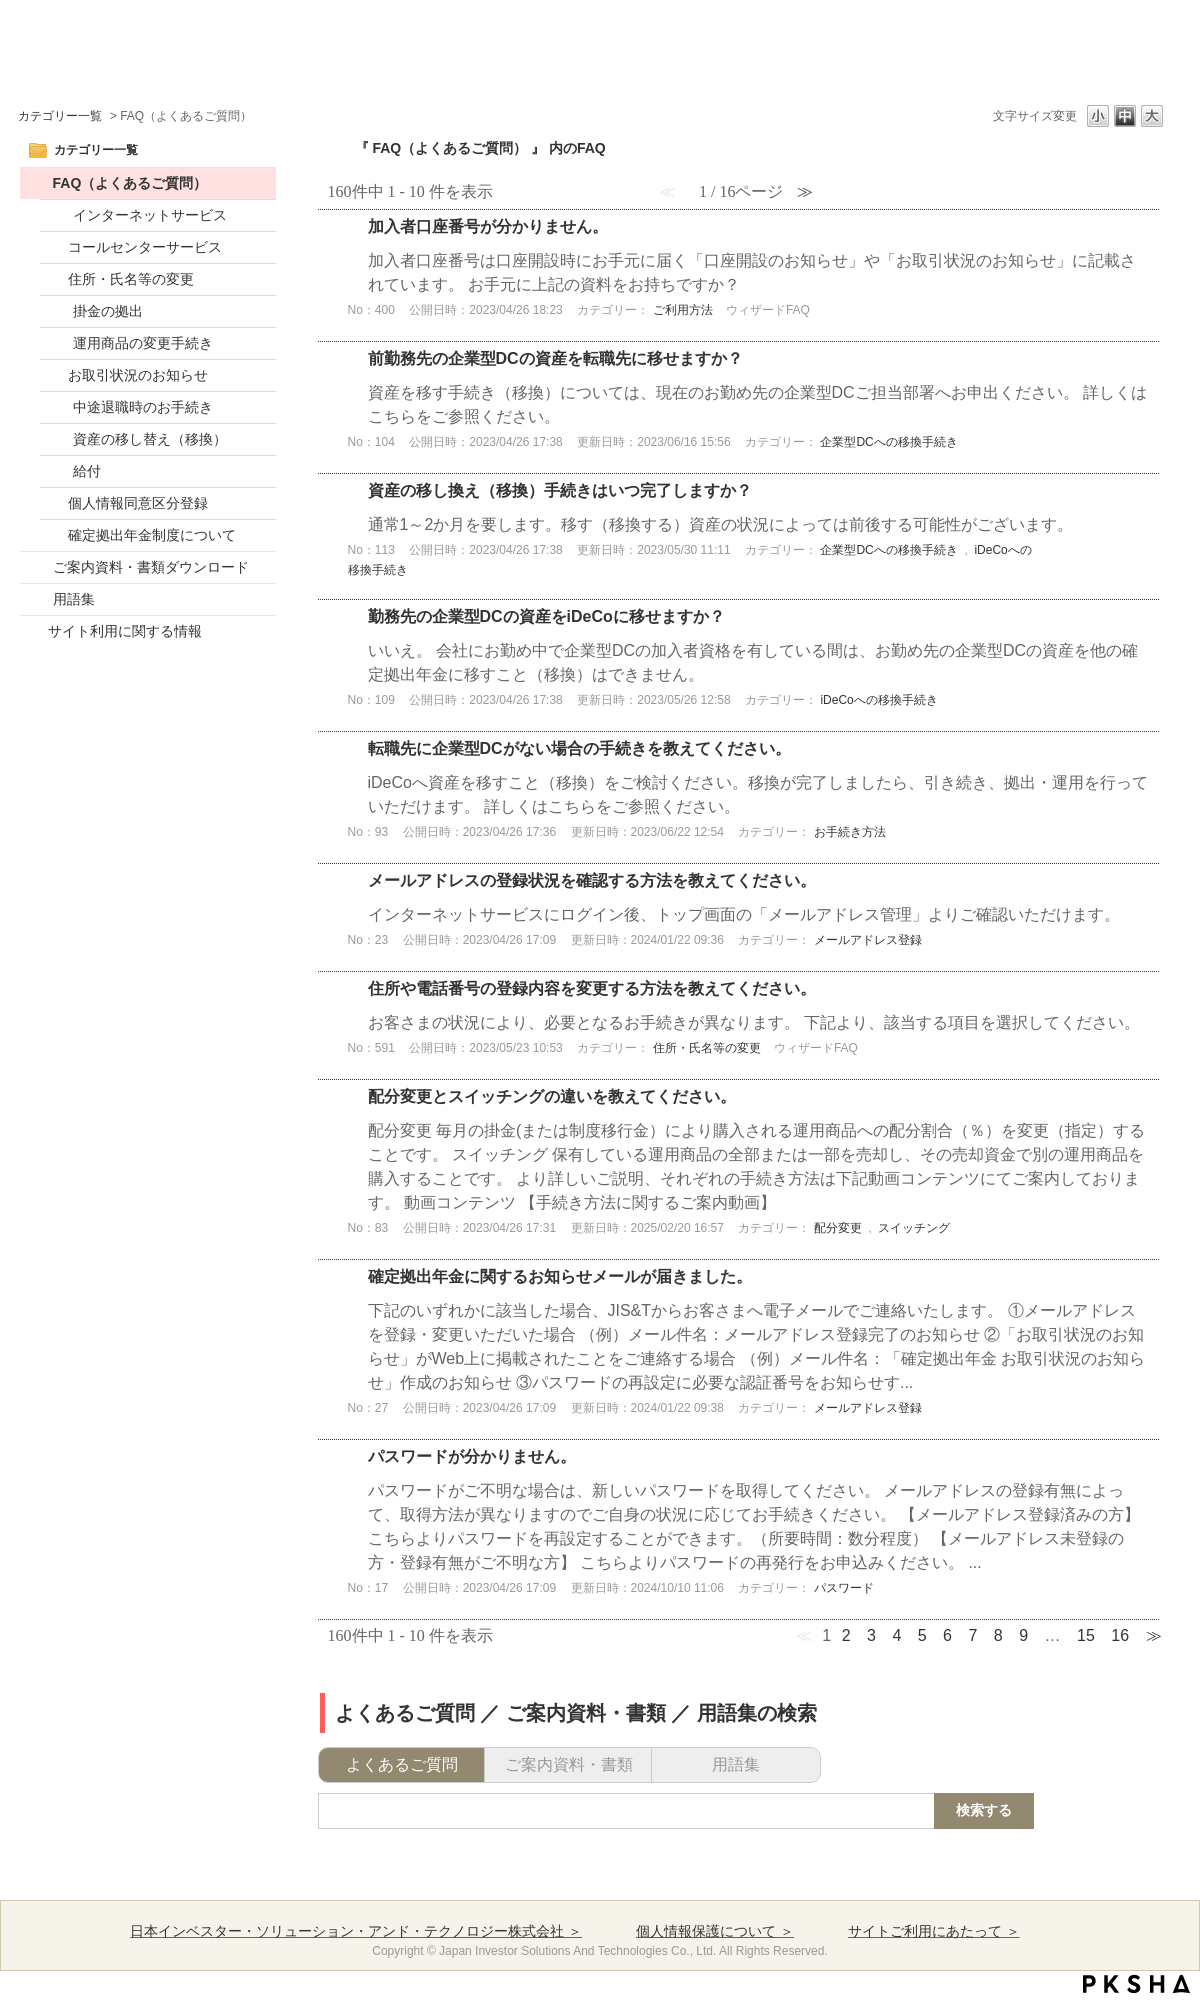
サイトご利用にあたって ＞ (934, 1931)
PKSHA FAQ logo (1136, 1984)
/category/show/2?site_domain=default (56, 215)
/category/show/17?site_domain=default (36, 567)
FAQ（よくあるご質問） (130, 183)
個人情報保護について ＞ (715, 1931)
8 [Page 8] (998, 1635)
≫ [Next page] (1154, 1635)
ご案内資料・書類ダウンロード (151, 567)
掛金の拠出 (108, 311)
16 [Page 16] (1120, 1635)
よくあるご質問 (402, 1764)
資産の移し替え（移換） (150, 439)
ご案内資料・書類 (569, 1764)
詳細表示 (739, 275)
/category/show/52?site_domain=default (36, 183)
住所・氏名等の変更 (131, 279)
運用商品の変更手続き (143, 343)
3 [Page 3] (871, 1635)
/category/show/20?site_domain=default (36, 599)
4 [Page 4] (896, 1635)
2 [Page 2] (846, 1635)
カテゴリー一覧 (60, 116)
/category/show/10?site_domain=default (56, 311)
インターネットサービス (150, 215)
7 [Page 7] (972, 1635)
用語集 (74, 599)
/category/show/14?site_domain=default (56, 439)
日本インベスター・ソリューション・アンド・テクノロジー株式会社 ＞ (356, 1931)
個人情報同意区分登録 (138, 503)
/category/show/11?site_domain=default (56, 343)
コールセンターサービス (145, 247)
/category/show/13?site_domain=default (56, 407)
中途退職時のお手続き (143, 407)
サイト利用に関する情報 (125, 631)
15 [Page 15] (1086, 1635)
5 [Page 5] (922, 1635)
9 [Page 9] (1023, 1635)
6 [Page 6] (947, 1635)
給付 (87, 471)
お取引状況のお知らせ (138, 375)
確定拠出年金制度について (152, 535)
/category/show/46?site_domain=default (56, 471)
